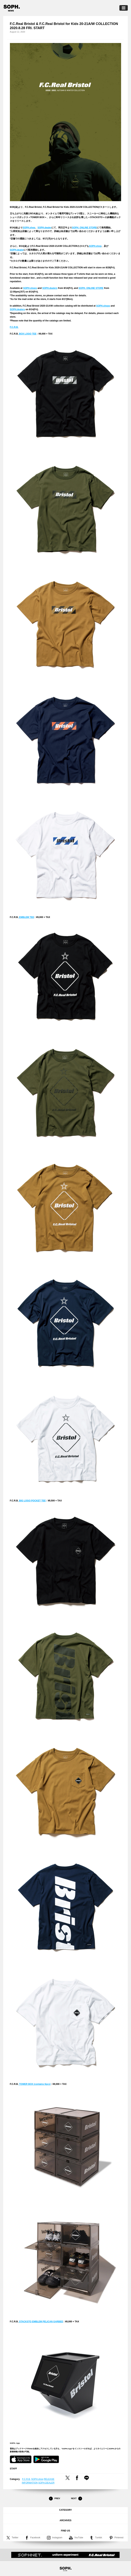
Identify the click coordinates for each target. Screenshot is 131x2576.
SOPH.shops (30, 288)
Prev (54, 2498)
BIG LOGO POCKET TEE (32, 1500)
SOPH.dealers (49, 288)
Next (76, 2498)
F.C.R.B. (14, 327)
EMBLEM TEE (26, 917)
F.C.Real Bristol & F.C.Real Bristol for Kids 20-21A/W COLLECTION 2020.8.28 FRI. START (64, 26)
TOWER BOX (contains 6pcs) (34, 2084)
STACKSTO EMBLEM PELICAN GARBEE (40, 2321)
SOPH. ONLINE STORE (84, 227)
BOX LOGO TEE (27, 333)
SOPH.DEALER (46, 2482)
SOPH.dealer (44, 227)
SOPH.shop (29, 227)
